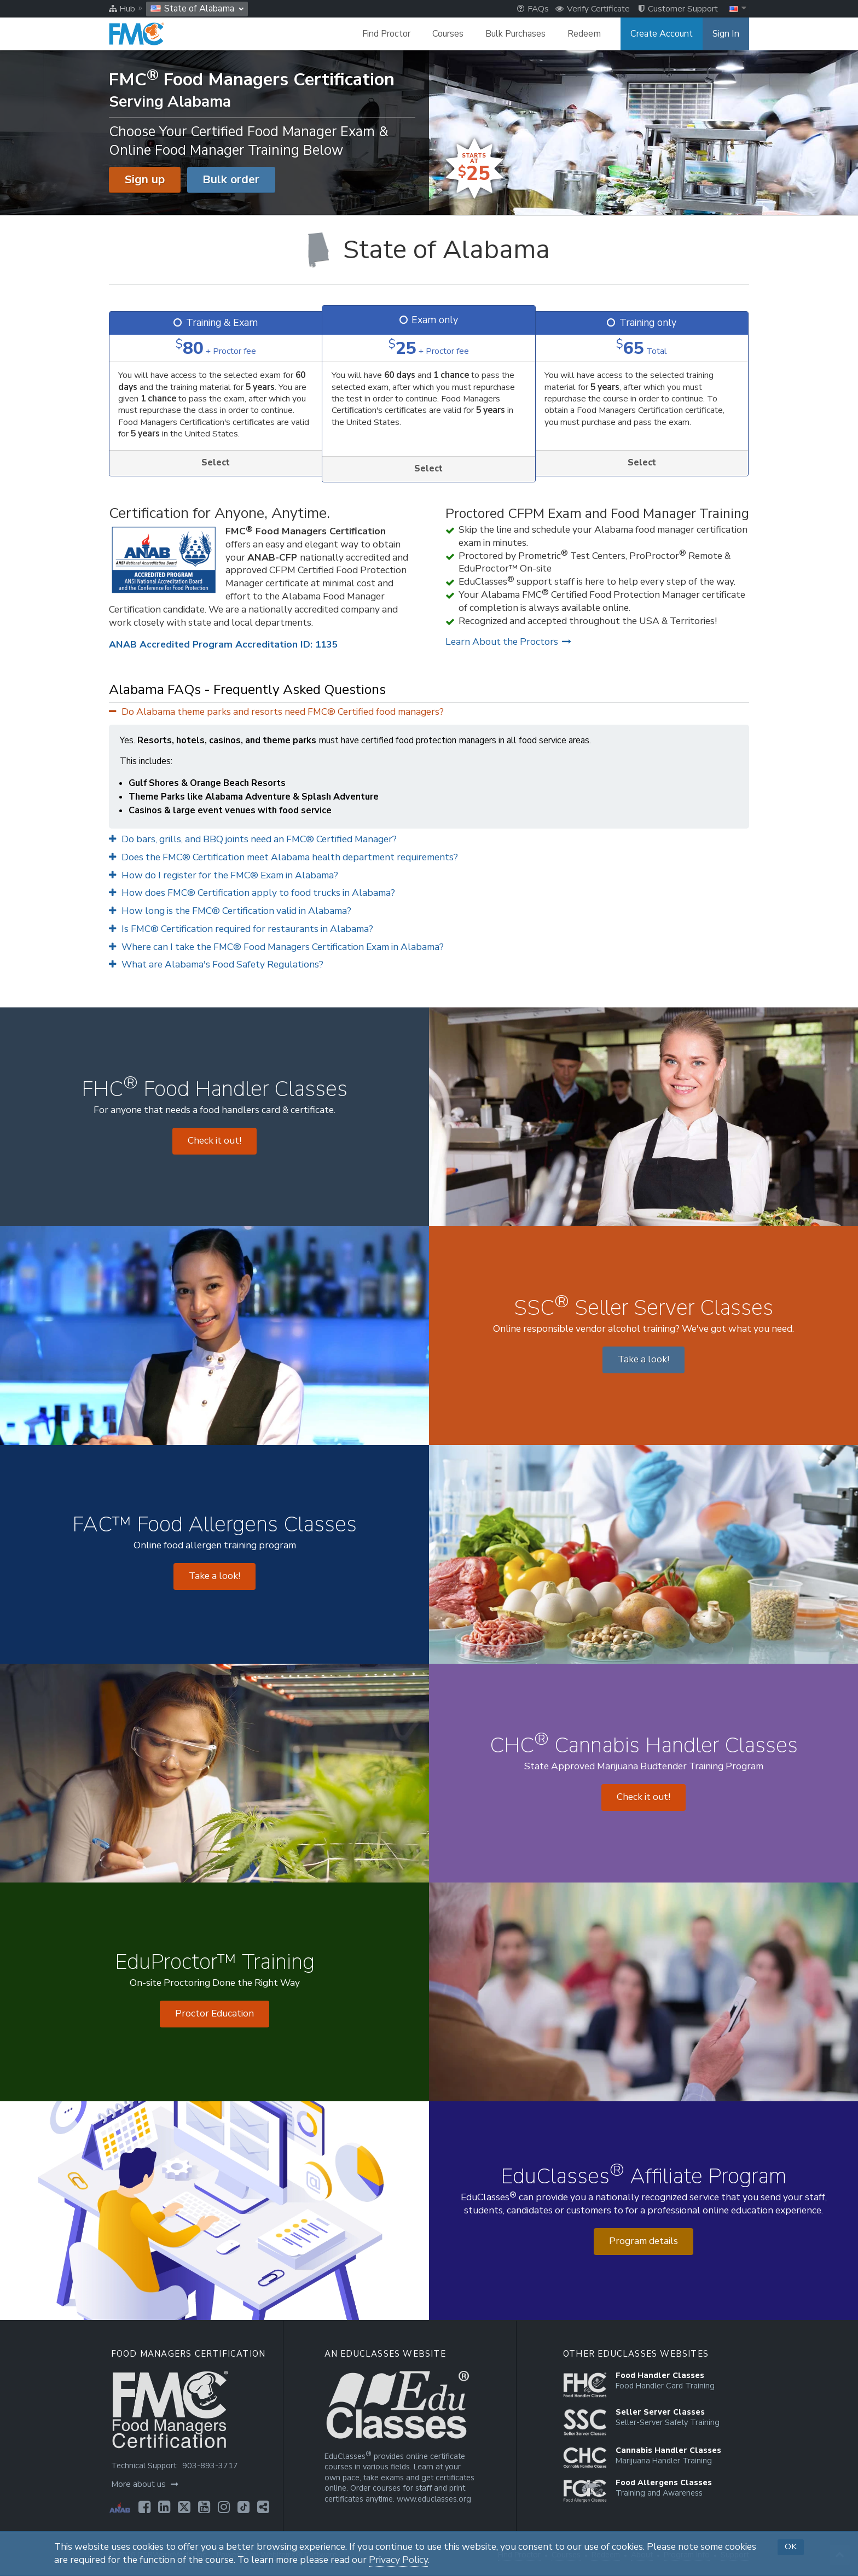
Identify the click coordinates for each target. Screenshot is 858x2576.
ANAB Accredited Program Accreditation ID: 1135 (223, 644)
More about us (144, 2484)
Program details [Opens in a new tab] (643, 2241)
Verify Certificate (592, 8)
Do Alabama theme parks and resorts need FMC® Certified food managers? (276, 712)
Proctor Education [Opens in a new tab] (214, 2013)
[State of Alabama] (429, 249)
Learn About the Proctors (508, 642)
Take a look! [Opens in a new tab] (643, 1359)
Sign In (725, 34)
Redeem (584, 34)
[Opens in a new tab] (144, 2507)
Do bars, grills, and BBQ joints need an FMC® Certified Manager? (253, 839)
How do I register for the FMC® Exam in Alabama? (223, 875)
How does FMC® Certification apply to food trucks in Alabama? (252, 893)
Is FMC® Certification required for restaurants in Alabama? (241, 929)
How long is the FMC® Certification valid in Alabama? (230, 911)
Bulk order (230, 179)
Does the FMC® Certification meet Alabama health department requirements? (283, 857)
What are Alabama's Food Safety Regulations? (216, 964)
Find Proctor (386, 34)
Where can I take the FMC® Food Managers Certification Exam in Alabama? (276, 947)
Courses (447, 34)
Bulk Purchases (515, 34)
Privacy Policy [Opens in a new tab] (398, 2560)
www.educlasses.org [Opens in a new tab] (434, 2499)
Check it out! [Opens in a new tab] (214, 1140)
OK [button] (791, 2546)
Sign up (145, 179)
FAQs (533, 8)
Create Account (661, 34)
